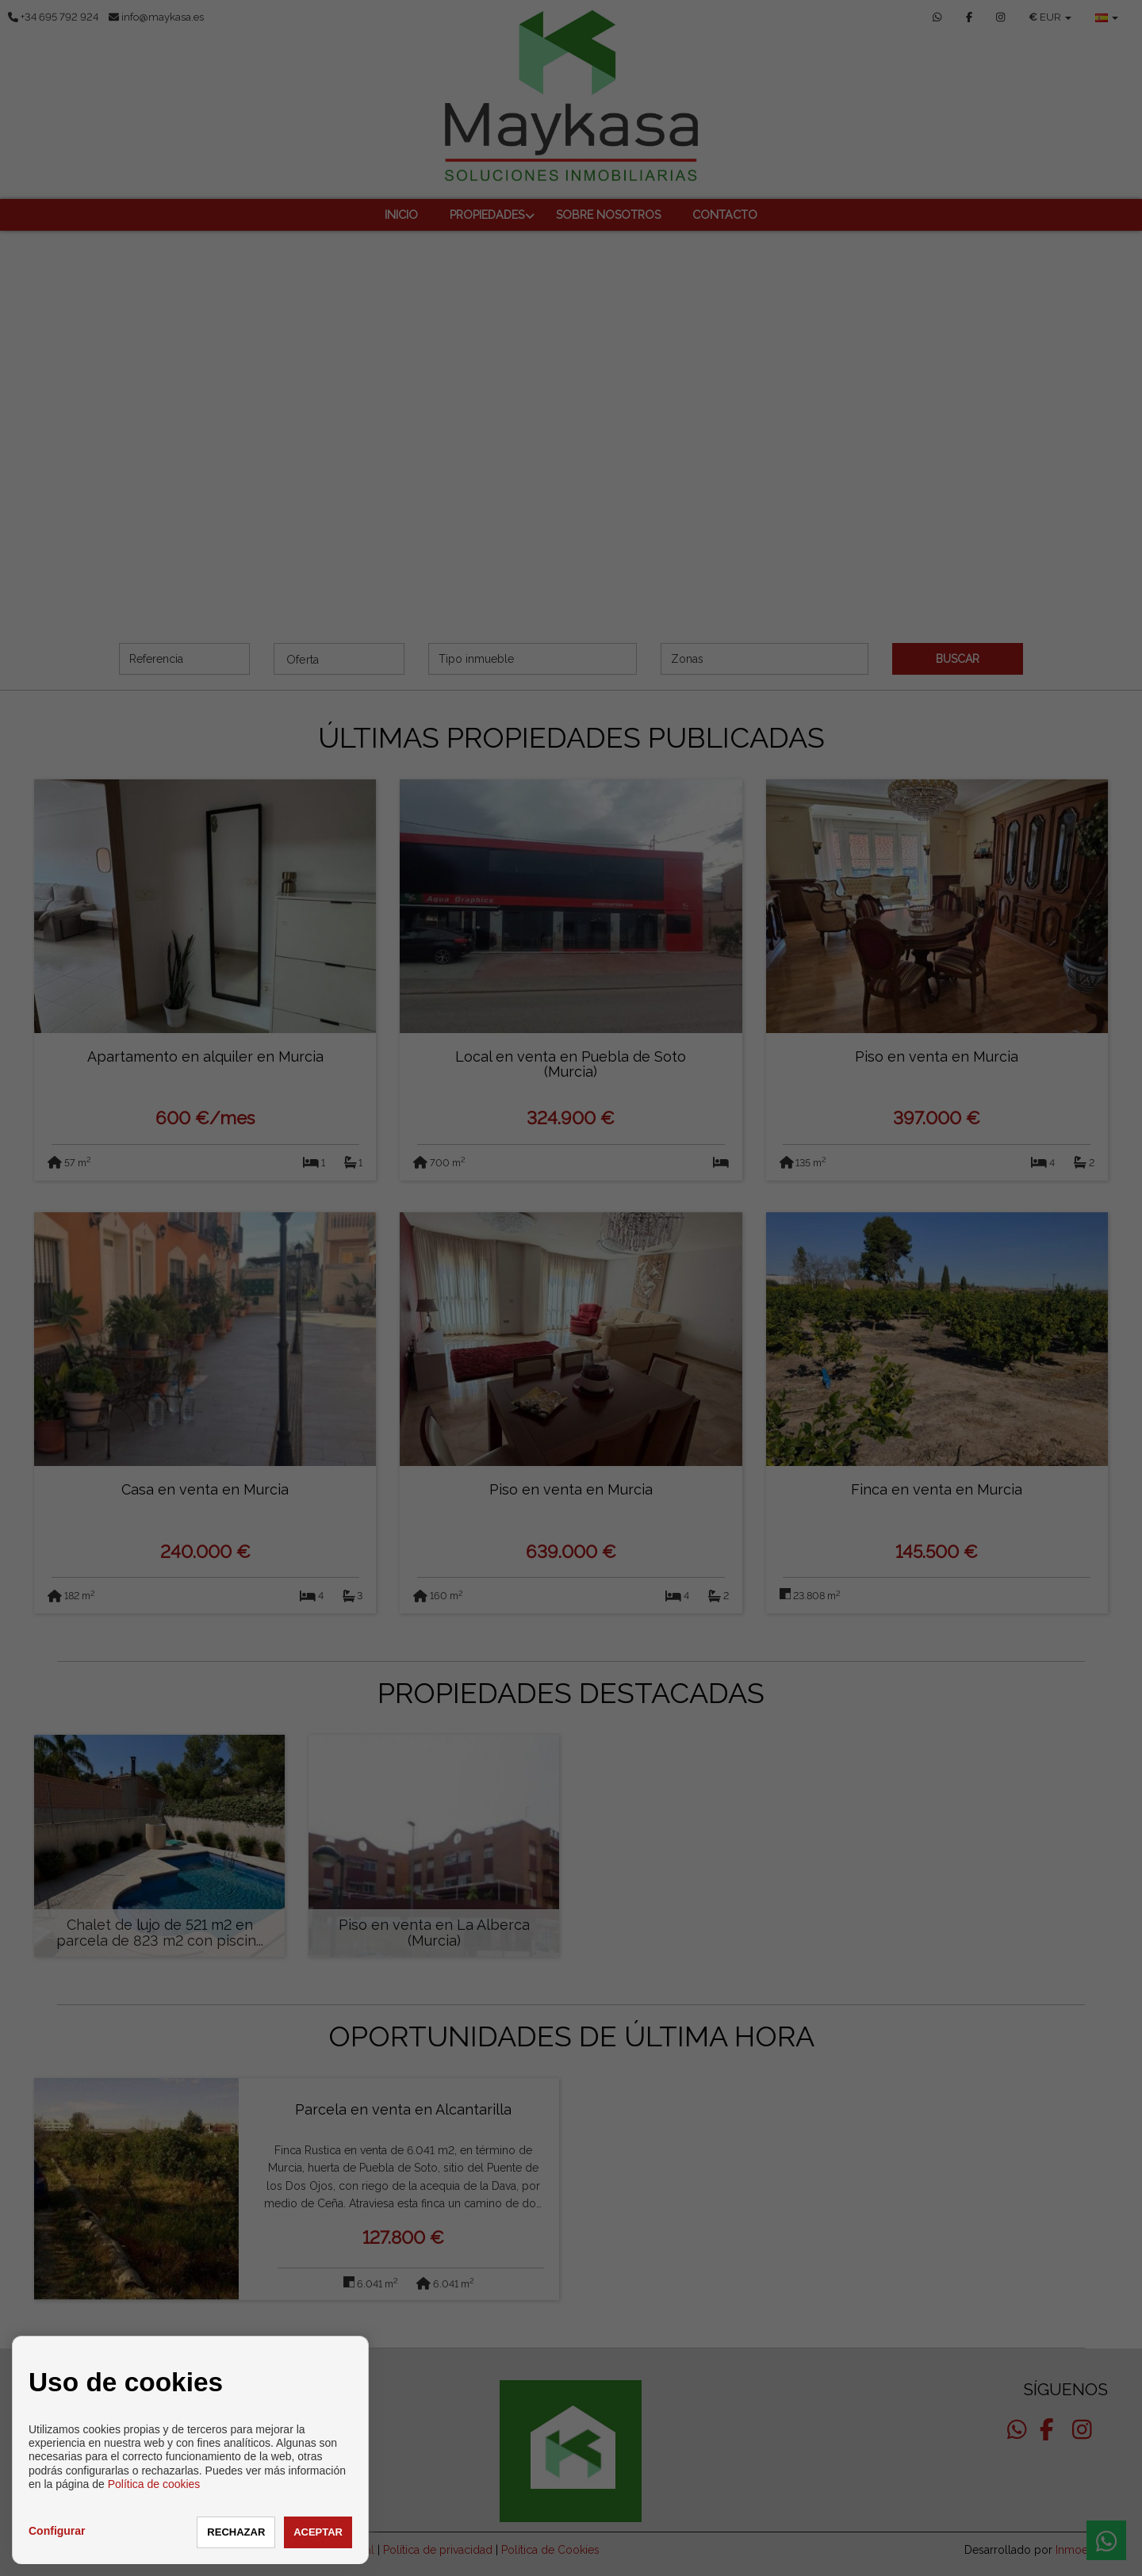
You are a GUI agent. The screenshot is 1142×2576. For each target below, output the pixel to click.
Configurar (57, 2530)
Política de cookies (154, 2484)
